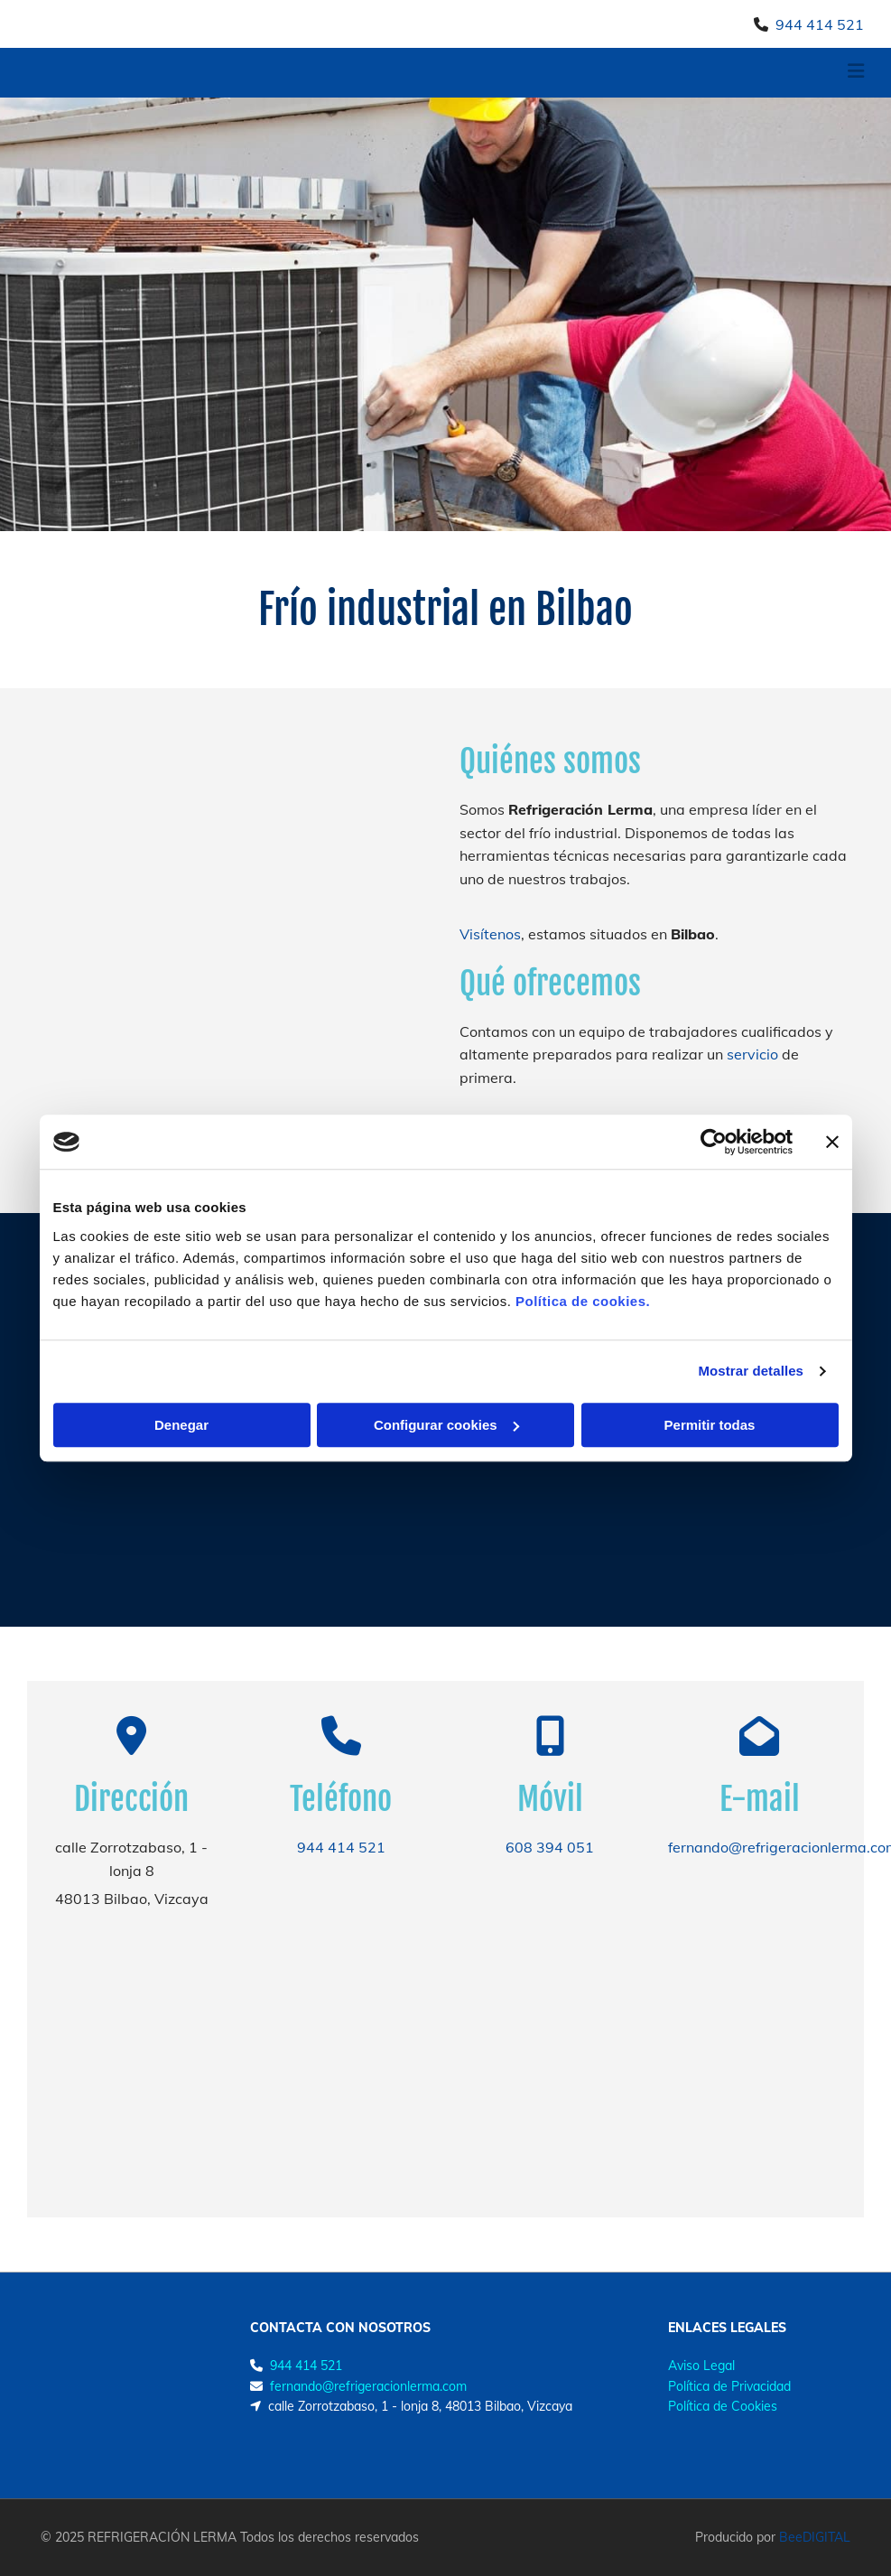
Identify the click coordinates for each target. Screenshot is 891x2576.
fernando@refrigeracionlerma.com (368, 2386)
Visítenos (490, 934)
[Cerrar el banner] (832, 1141)
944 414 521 (819, 24)
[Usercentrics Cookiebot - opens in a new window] (714, 1141)
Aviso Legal (701, 2365)
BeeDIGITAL (814, 2537)
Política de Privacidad (729, 2386)
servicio (752, 1054)
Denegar (181, 1425)
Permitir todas (710, 1425)
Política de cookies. (582, 1301)
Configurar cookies (446, 1425)
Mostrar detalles (750, 1370)
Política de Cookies (722, 2406)
